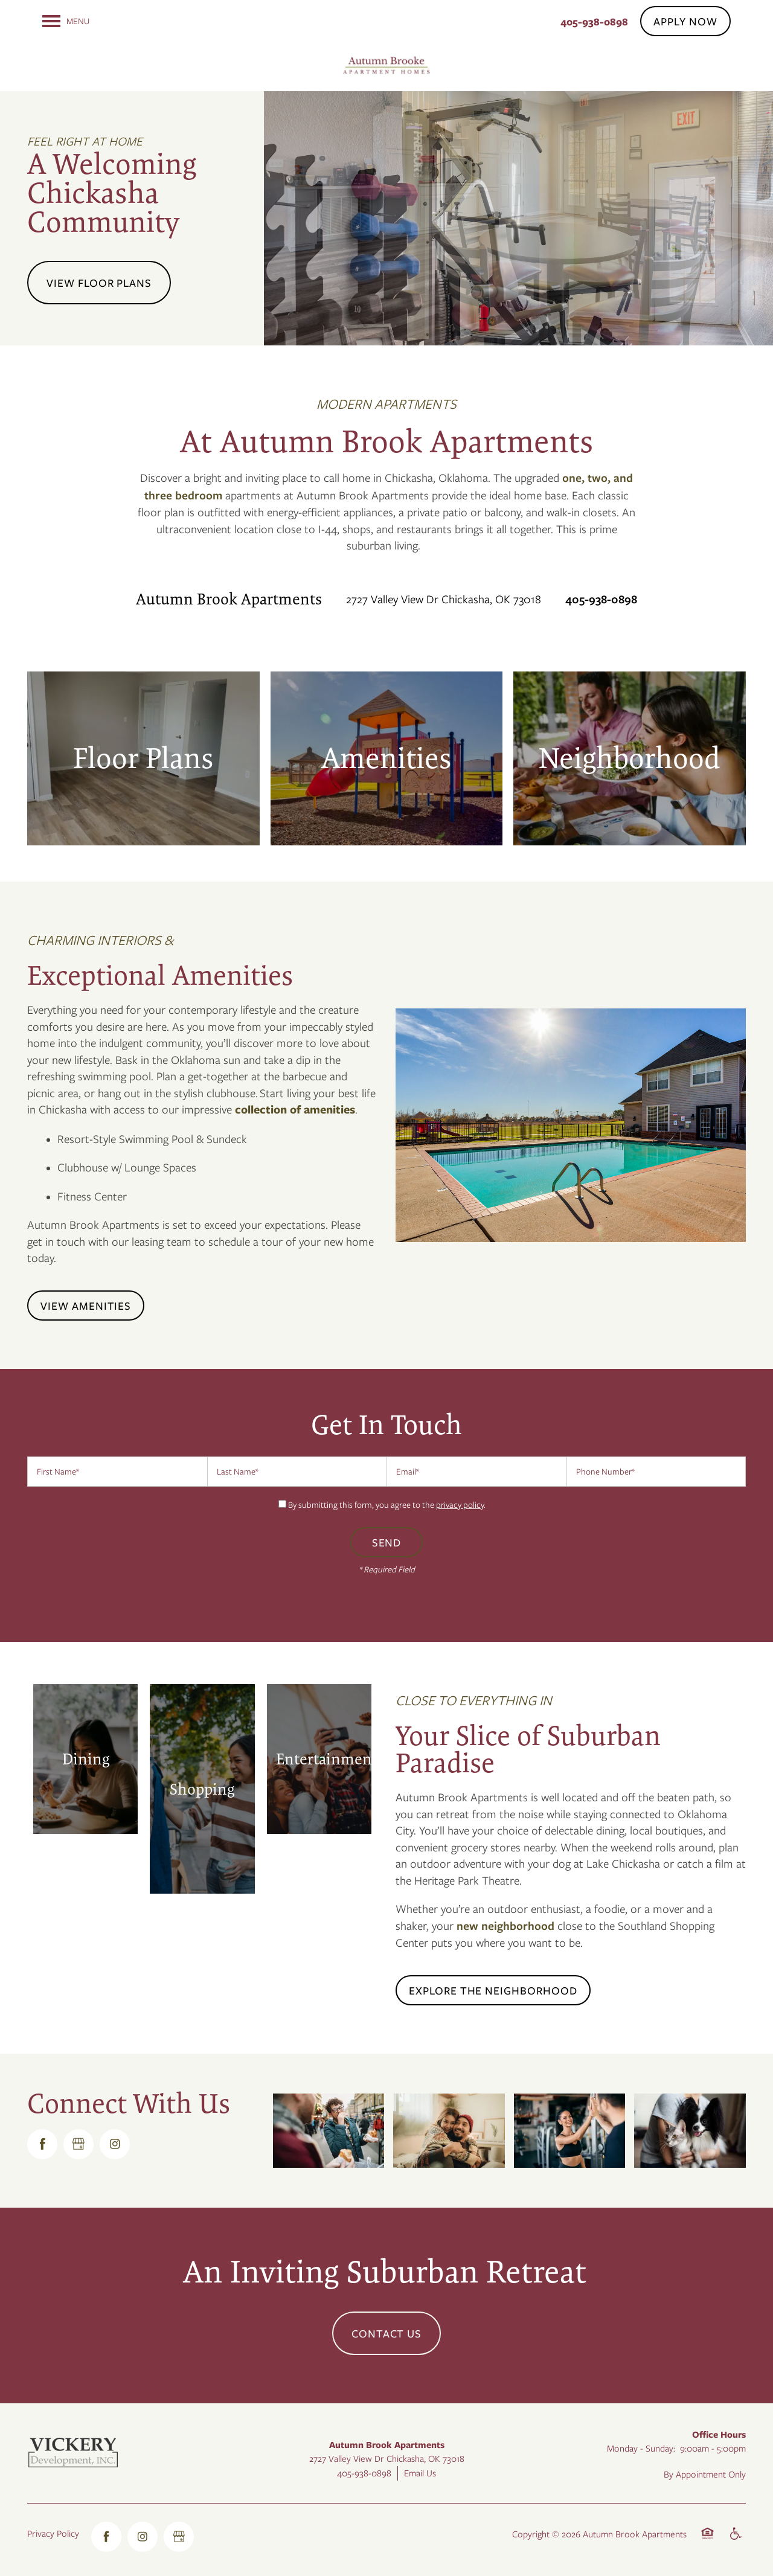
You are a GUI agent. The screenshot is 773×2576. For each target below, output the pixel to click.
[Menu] (65, 21)
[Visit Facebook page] (42, 2144)
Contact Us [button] (386, 2333)
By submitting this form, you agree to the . (387, 1504)
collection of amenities (295, 1109)
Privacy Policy (53, 2533)
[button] (685, 21)
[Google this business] (78, 2144)
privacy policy (460, 1504)
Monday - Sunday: (641, 2448)
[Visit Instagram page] (115, 2144)
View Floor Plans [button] (99, 282)
